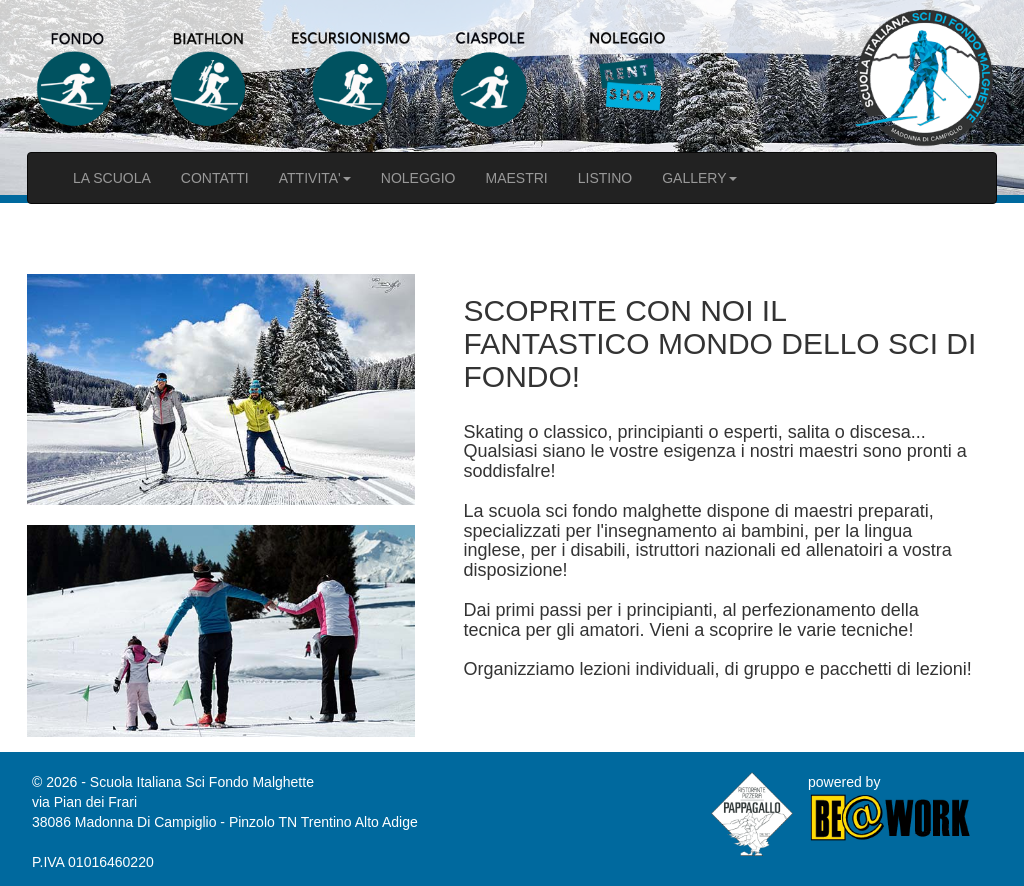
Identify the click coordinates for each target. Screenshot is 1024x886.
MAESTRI (516, 178)
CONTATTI (215, 178)
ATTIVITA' (315, 178)
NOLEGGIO (418, 178)
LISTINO (605, 178)
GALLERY (699, 178)
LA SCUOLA (112, 178)
